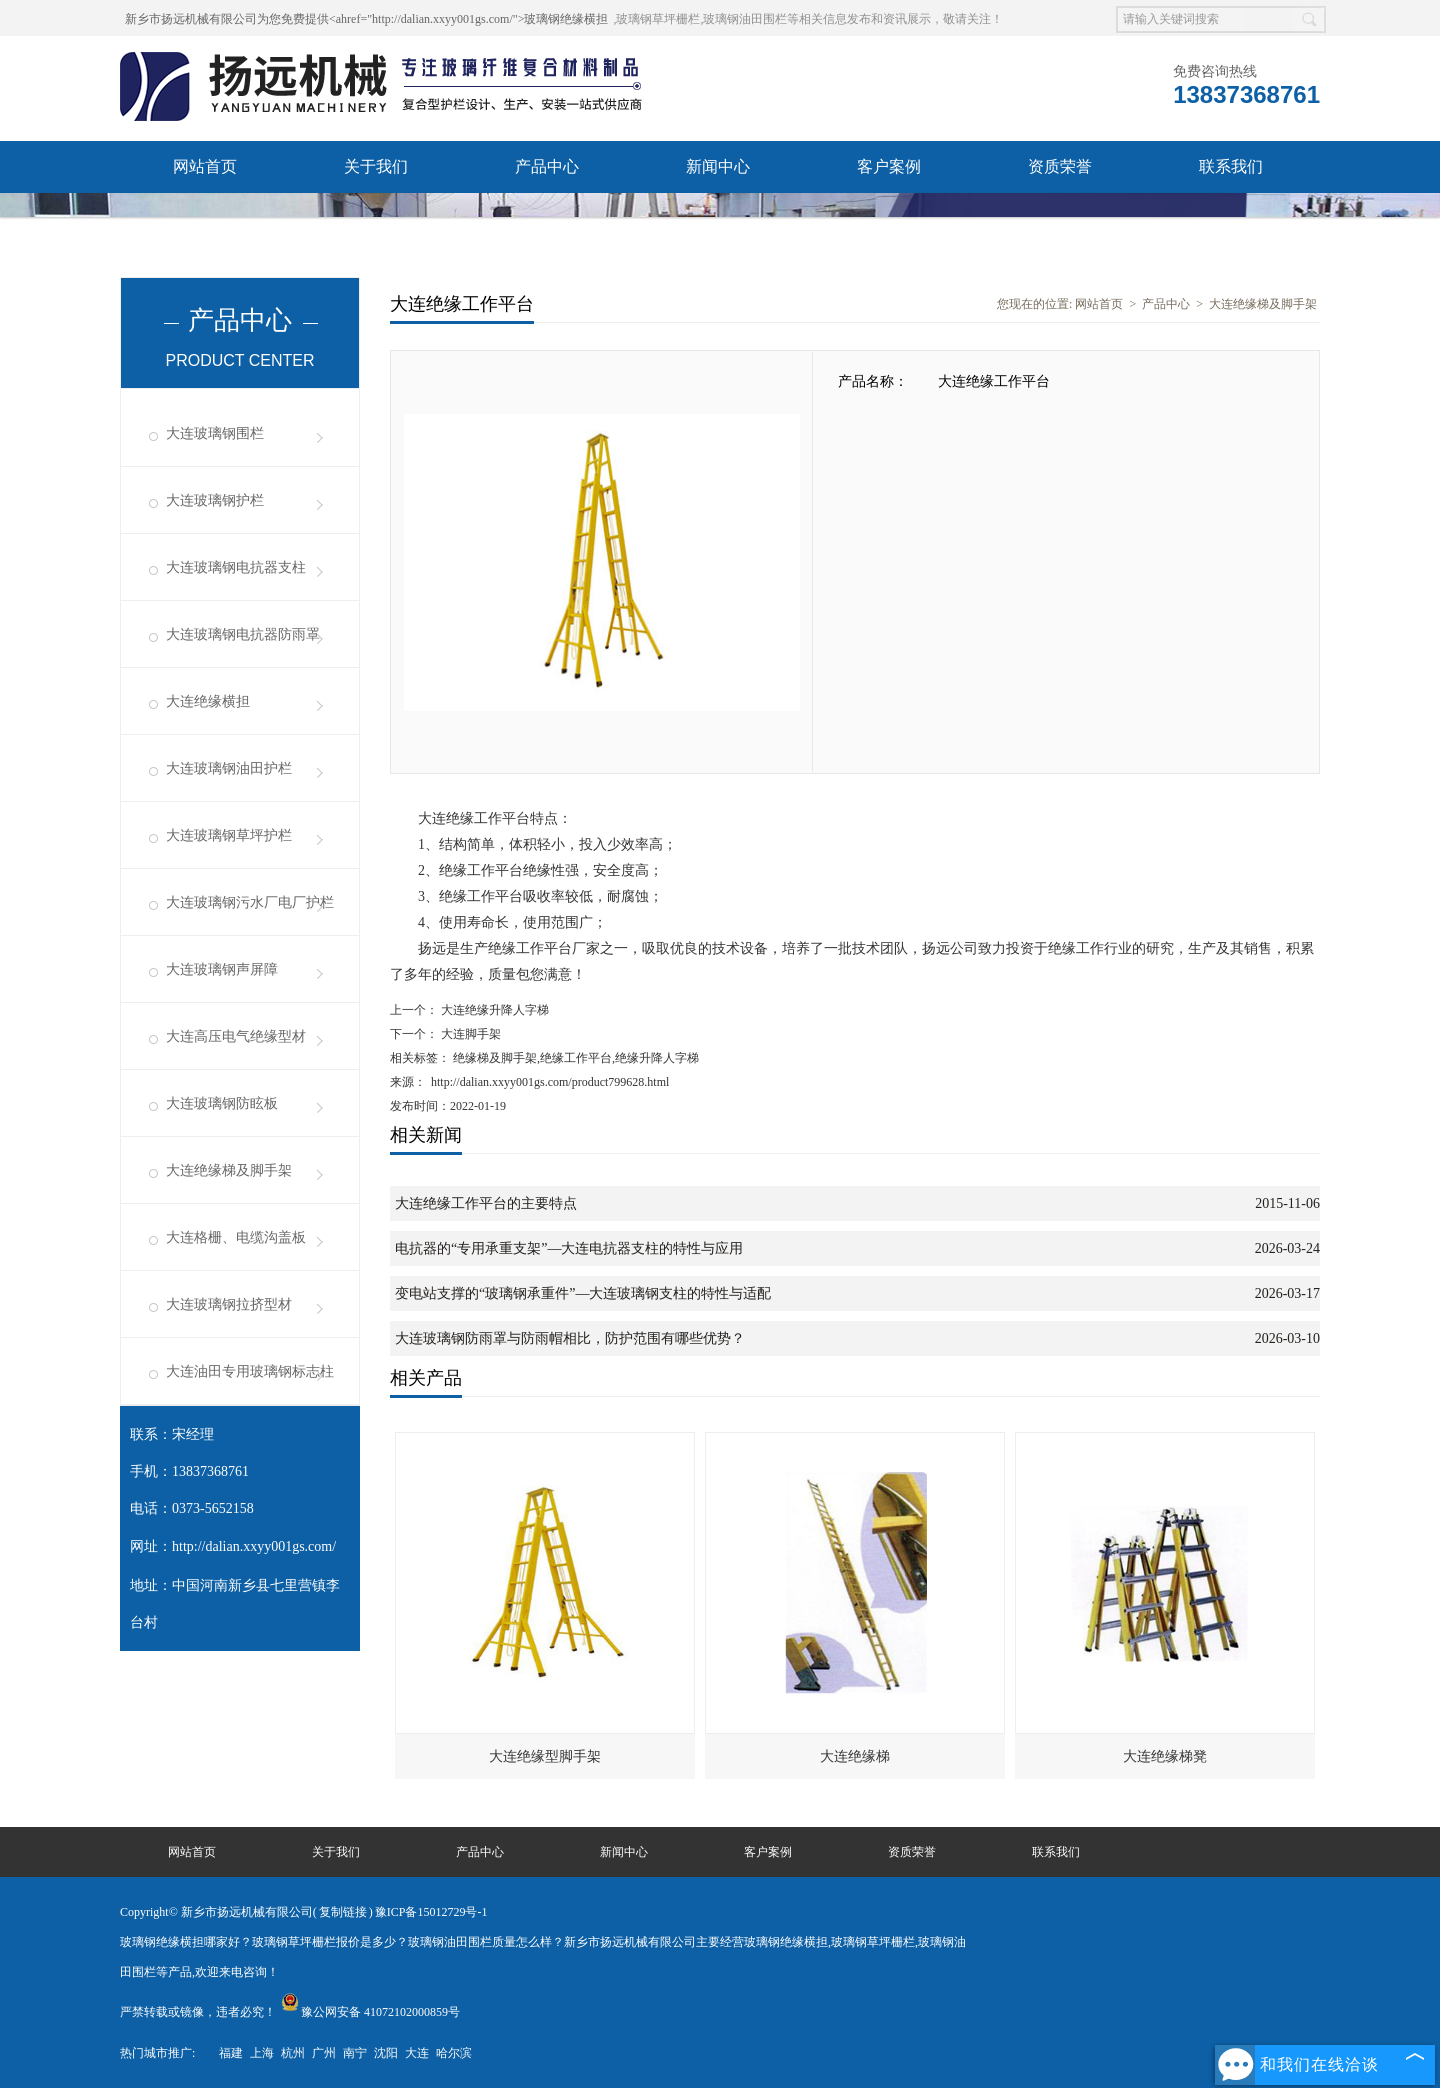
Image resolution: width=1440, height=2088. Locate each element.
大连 (417, 2053)
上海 (262, 2053)
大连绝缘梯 (855, 1756)
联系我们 (1231, 166)
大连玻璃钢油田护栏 (229, 768)
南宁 (355, 2053)
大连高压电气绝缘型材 (236, 1036)
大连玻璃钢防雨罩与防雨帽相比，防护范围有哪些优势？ (570, 1338)
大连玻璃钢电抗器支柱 (236, 567)
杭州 (293, 2053)
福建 (231, 2053)
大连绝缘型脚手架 (545, 1756)
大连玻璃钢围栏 (215, 433)
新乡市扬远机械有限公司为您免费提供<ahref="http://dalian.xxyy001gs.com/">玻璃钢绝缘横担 (366, 19)
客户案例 (889, 166)
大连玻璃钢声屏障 (222, 969)
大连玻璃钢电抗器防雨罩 (243, 634)
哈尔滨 (454, 2053)
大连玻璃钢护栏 (215, 500)
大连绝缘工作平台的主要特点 (486, 1203)
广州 (324, 2053)
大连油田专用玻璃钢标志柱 (250, 1371)
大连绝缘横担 (208, 701)
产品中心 (547, 166)
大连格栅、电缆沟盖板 (236, 1237)
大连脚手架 (469, 1034)
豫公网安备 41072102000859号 (370, 2012)
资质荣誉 (1060, 166)
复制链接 (343, 1912)
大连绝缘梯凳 (1165, 1756)
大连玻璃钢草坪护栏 (229, 835)
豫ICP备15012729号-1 (431, 1912)
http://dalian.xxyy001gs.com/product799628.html (550, 1082)
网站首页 (205, 166)
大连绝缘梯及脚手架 (229, 1170)
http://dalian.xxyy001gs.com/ (254, 1546)
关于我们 (376, 166)
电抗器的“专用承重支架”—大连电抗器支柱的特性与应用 (569, 1248)
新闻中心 (718, 166)
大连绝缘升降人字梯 (493, 1010)
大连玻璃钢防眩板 (222, 1103)
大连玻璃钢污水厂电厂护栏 (250, 902)
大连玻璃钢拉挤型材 (229, 1304)
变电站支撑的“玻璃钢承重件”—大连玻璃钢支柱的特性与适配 (583, 1293)
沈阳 (386, 2053)
